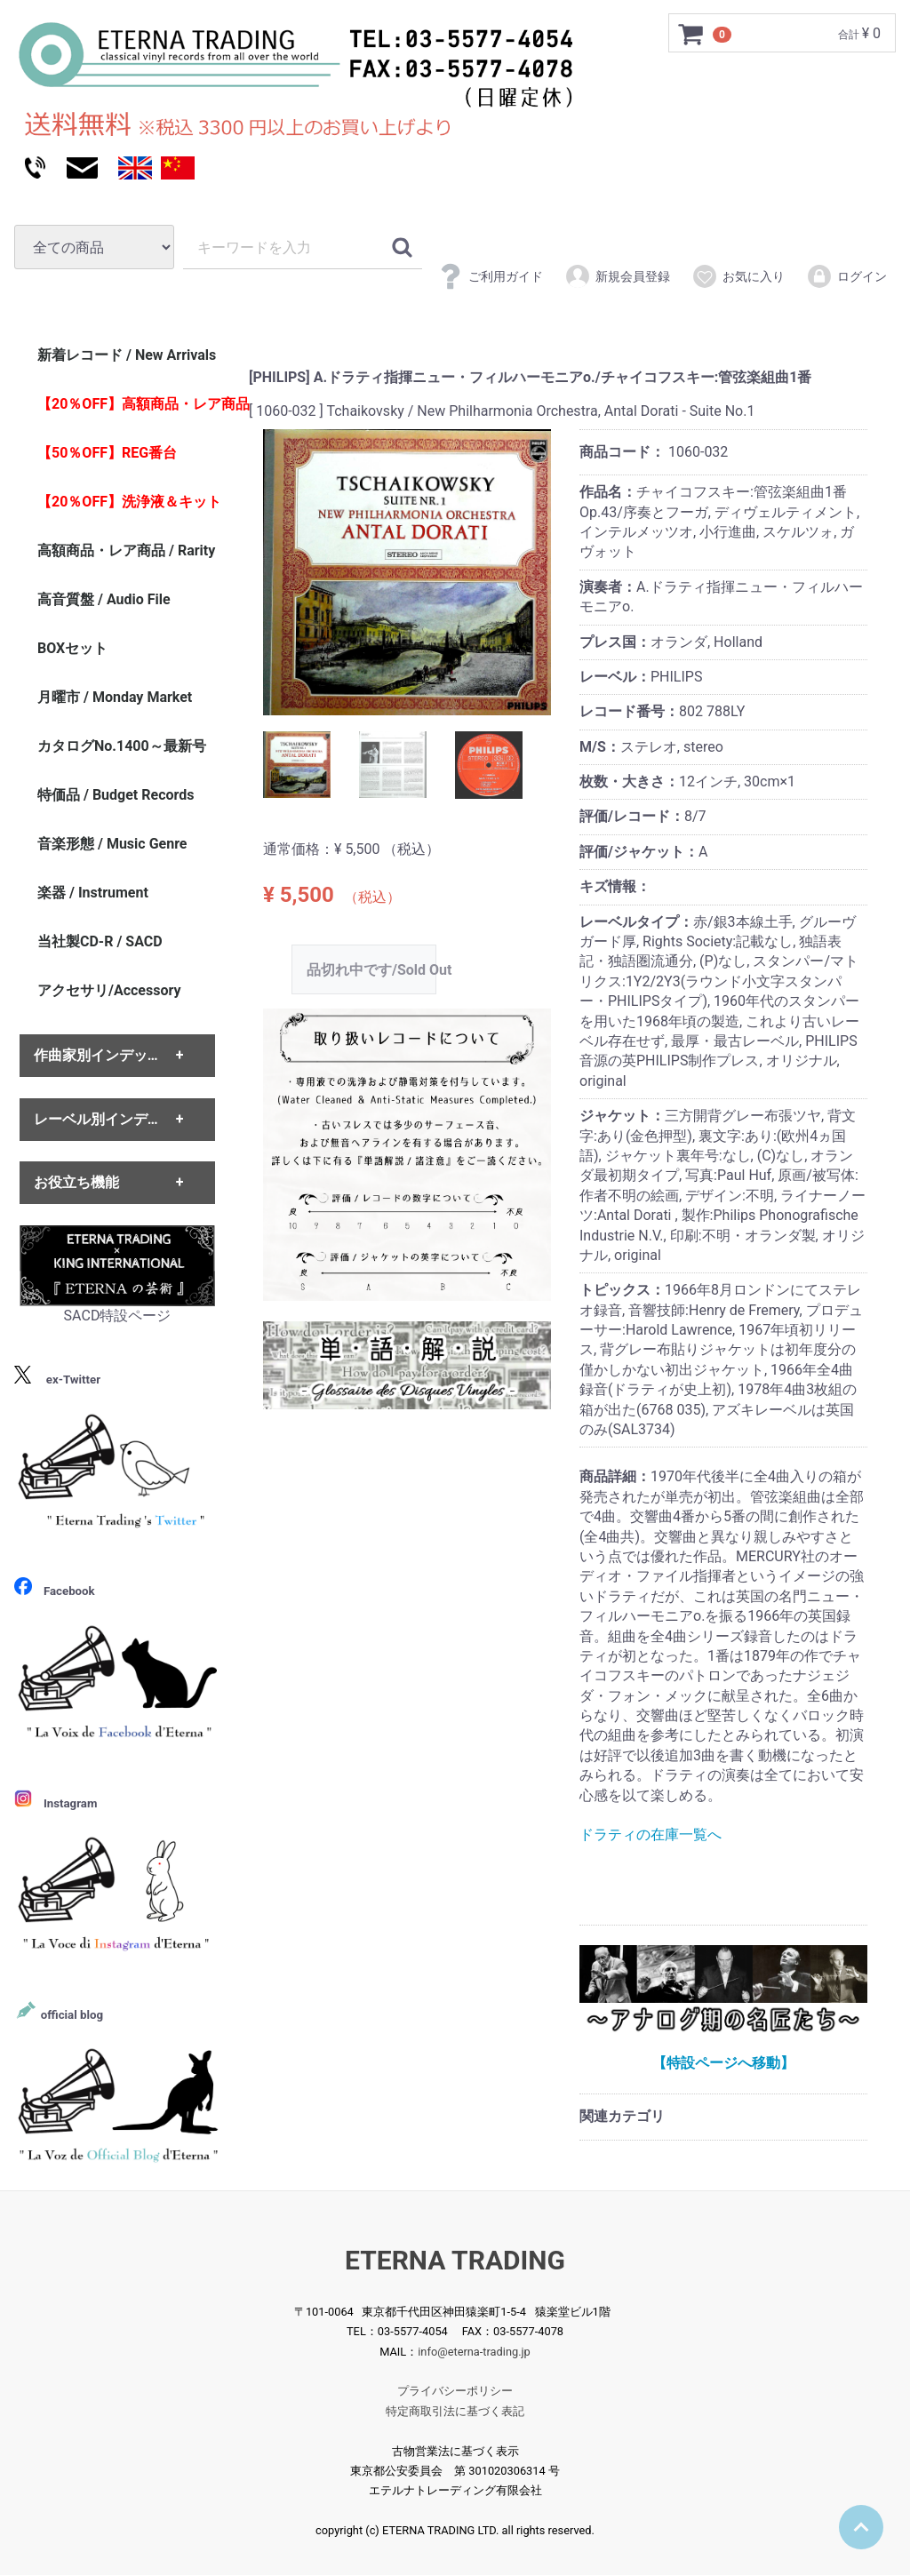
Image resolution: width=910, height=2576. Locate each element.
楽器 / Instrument (92, 892)
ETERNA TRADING (455, 2260)
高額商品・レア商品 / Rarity (126, 550)
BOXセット (72, 648)
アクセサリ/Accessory (109, 990)
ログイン (846, 276)
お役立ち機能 (76, 1182)
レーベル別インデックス (112, 1119)
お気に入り (738, 276)
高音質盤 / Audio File (104, 599)
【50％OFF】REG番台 (107, 452)
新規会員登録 (617, 276)
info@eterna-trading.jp (474, 2351)
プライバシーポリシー (455, 2391)
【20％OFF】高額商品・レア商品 (136, 403)
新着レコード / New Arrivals (126, 355)
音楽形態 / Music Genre (112, 843)
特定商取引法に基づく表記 (455, 2411)
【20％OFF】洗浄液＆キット (129, 501)
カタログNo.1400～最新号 (121, 746)
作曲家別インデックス (105, 1056)
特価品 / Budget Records (115, 794)
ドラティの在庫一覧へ (650, 1835)
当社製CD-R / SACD (100, 941)
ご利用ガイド (490, 276)
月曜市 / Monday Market (114, 697)
